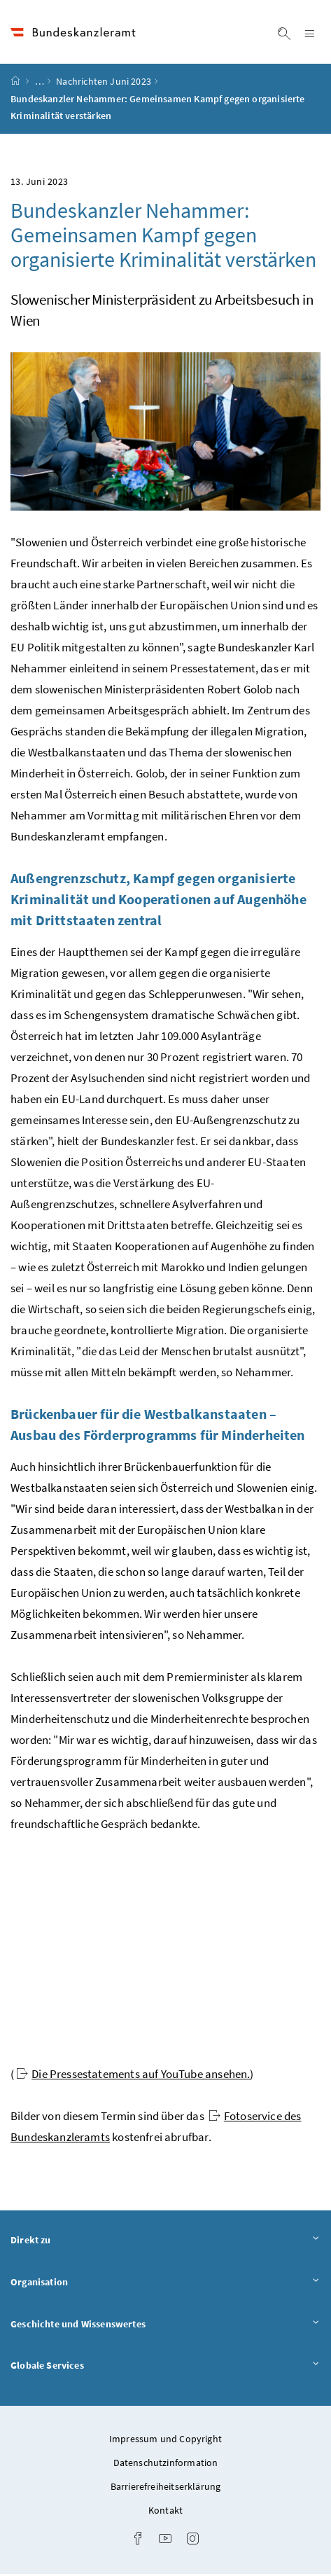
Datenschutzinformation (165, 2464)
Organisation (165, 2284)
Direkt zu (165, 2242)
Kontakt (165, 2512)
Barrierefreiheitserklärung (166, 2488)
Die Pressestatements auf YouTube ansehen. (133, 2076)
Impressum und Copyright (165, 2441)
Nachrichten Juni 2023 (103, 83)
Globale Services (165, 2367)
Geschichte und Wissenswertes (165, 2326)
